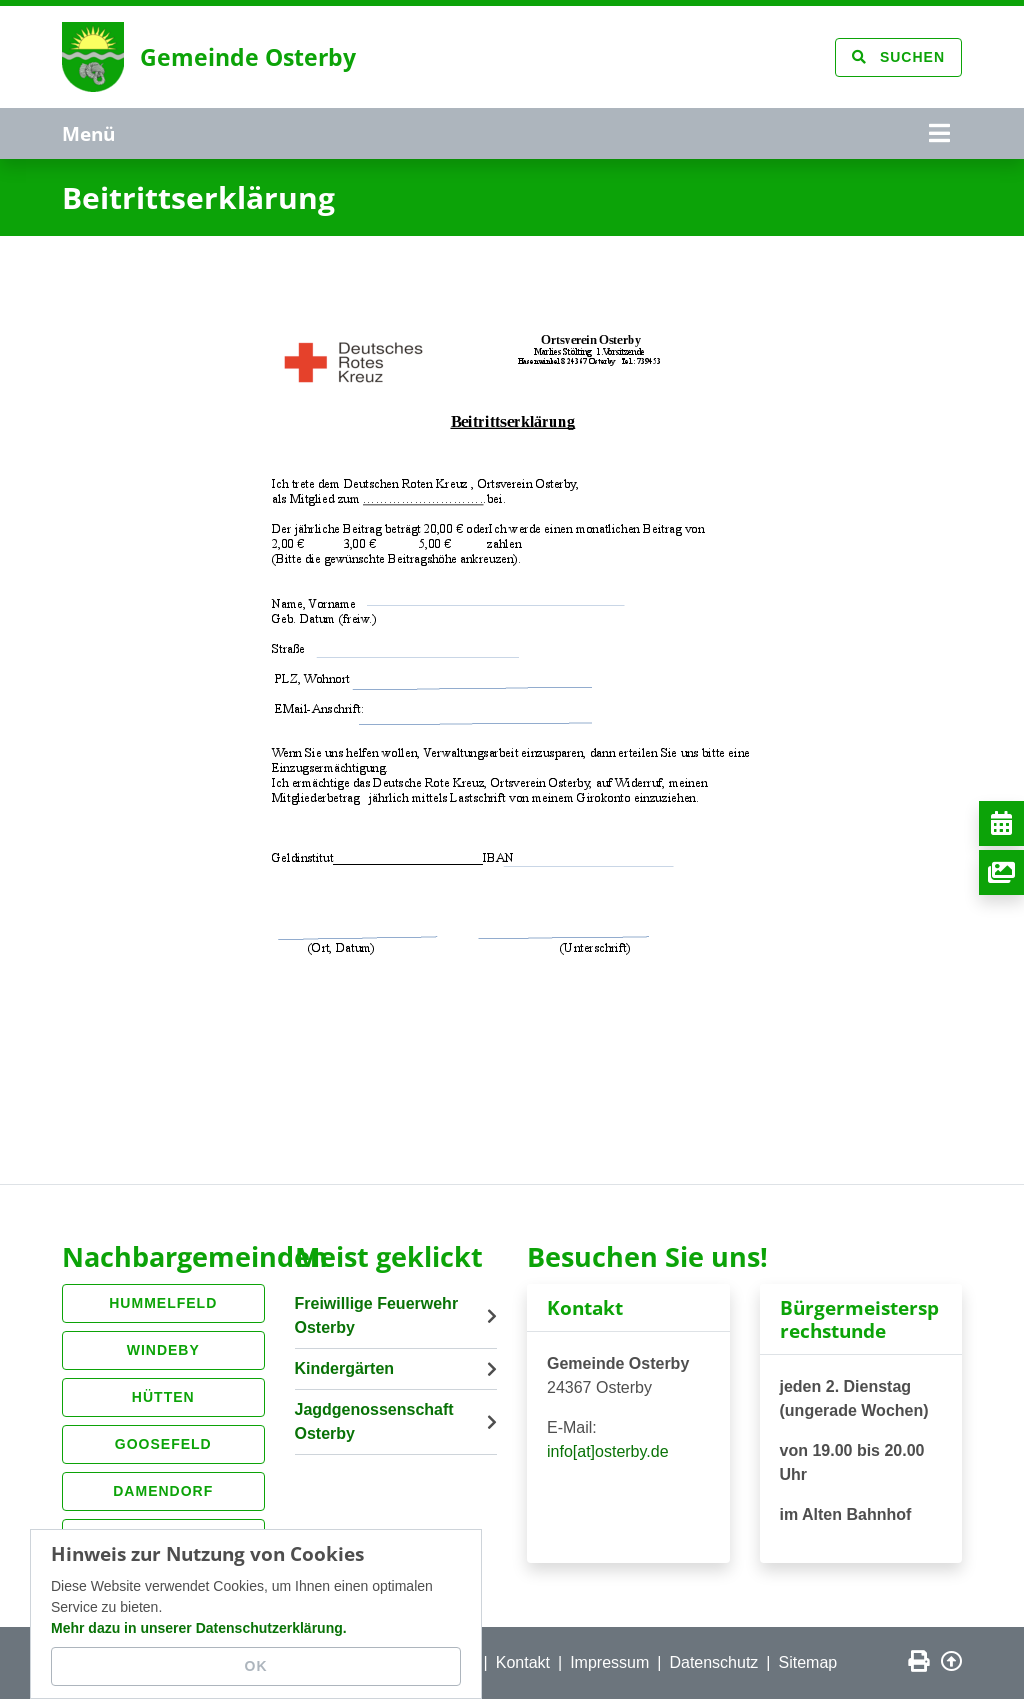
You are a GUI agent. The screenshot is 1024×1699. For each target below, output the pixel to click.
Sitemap (808, 1662)
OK (256, 1666)
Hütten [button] (163, 1397)
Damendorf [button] (163, 1491)
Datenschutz (713, 1662)
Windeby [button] (163, 1350)
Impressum (609, 1662)
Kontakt (523, 1662)
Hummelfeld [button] (163, 1303)
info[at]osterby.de (608, 1451)
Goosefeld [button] (163, 1444)
